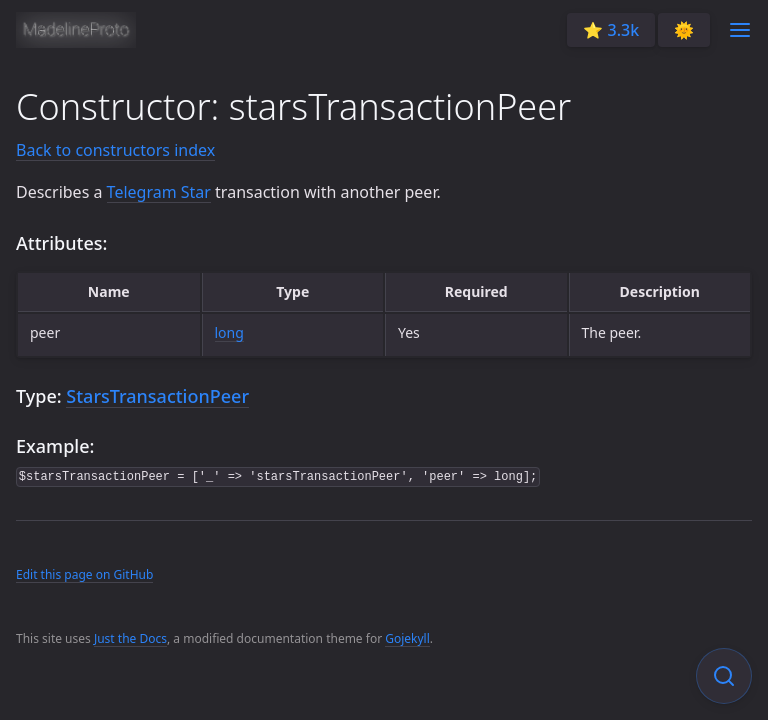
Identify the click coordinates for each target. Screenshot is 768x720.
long (229, 332)
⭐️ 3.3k (611, 30)
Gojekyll (407, 638)
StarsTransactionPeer (157, 396)
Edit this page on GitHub (84, 574)
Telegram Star (159, 192)
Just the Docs (130, 638)
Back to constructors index (115, 150)
